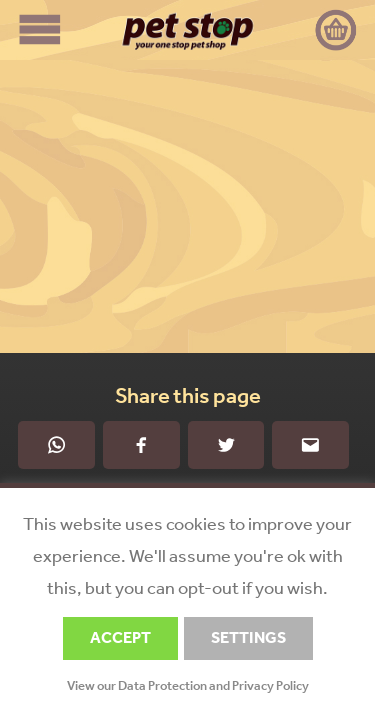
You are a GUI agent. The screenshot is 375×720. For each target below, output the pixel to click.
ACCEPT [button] (120, 637)
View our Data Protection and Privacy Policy (188, 685)
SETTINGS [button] (248, 637)
